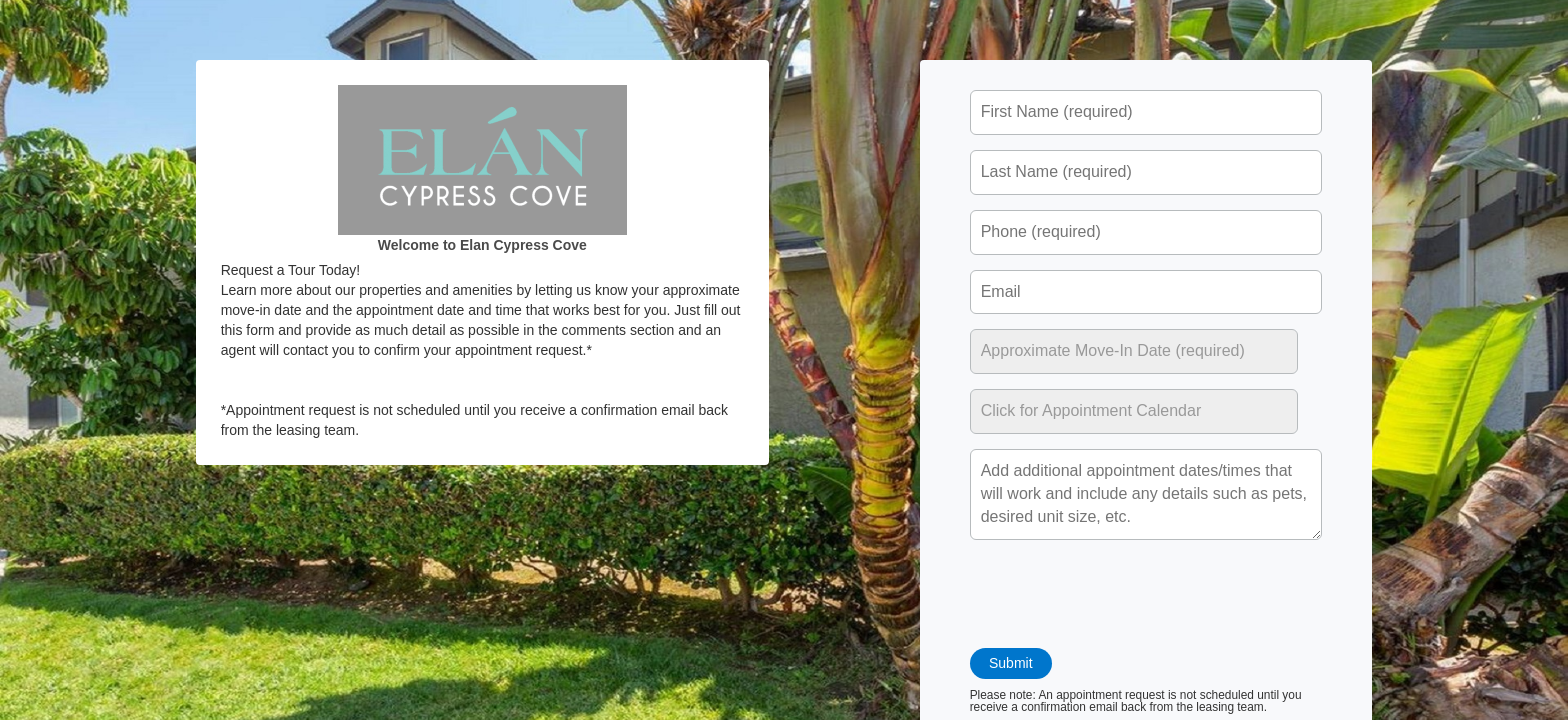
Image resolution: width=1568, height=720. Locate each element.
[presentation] (1122, 594)
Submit (1012, 663)
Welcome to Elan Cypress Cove (482, 245)
